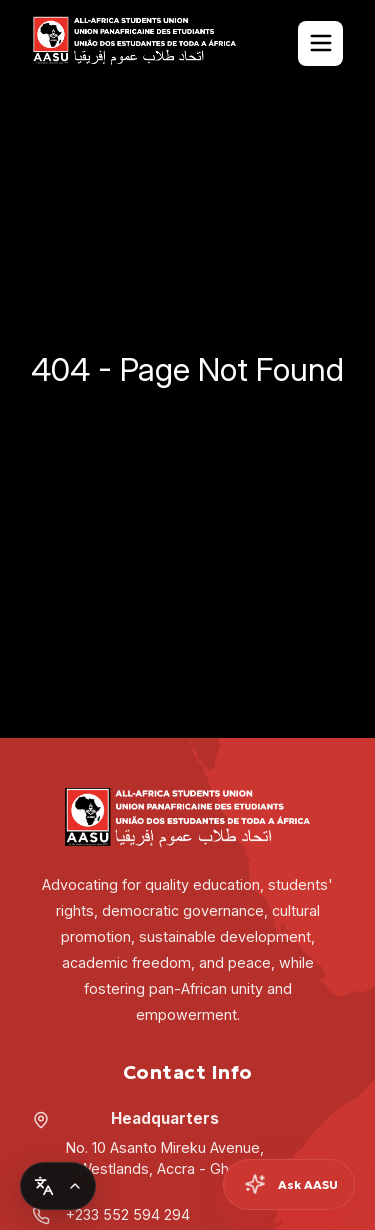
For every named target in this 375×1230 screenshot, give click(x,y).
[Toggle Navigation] (320, 43)
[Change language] (58, 1186)
